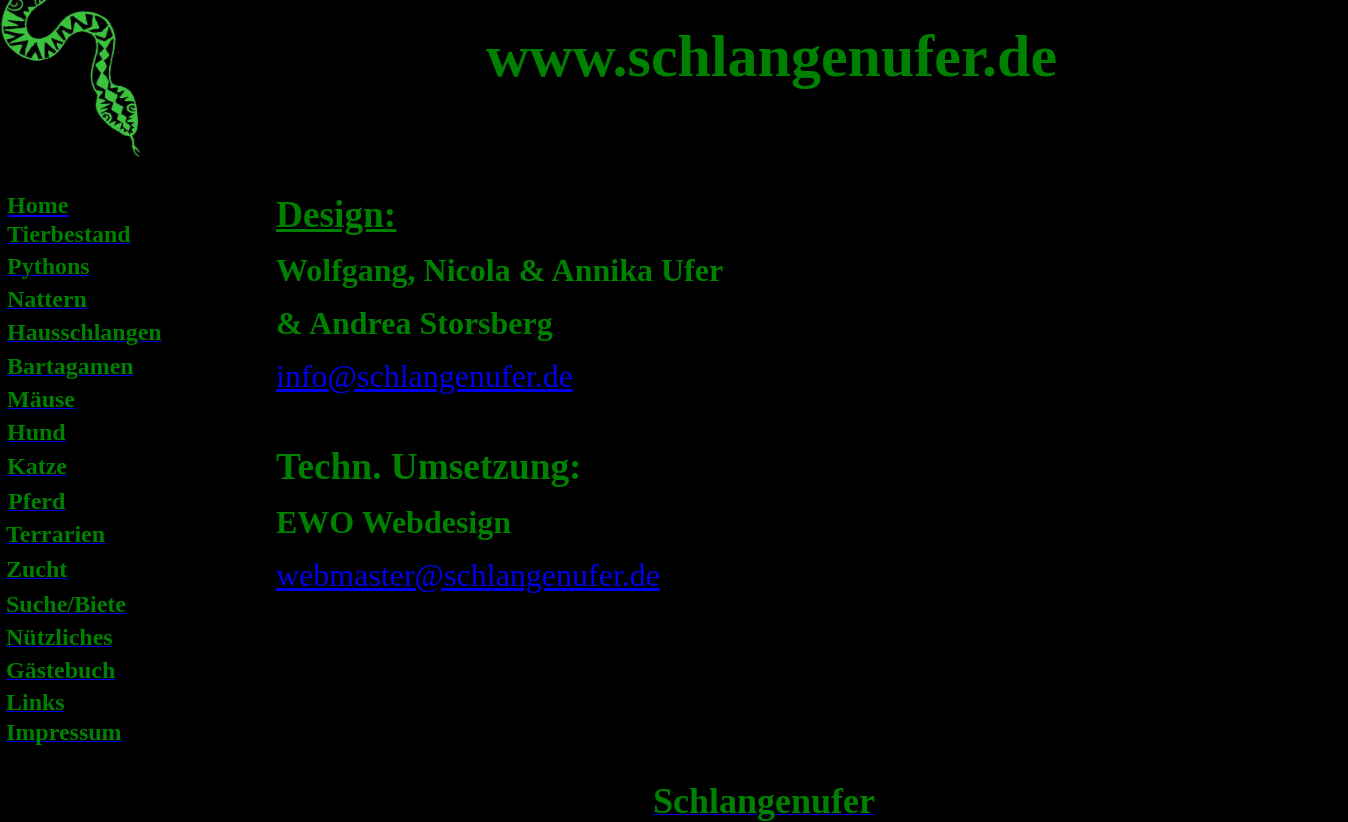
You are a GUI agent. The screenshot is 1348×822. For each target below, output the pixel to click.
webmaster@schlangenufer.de (468, 575)
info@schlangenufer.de (424, 376)
